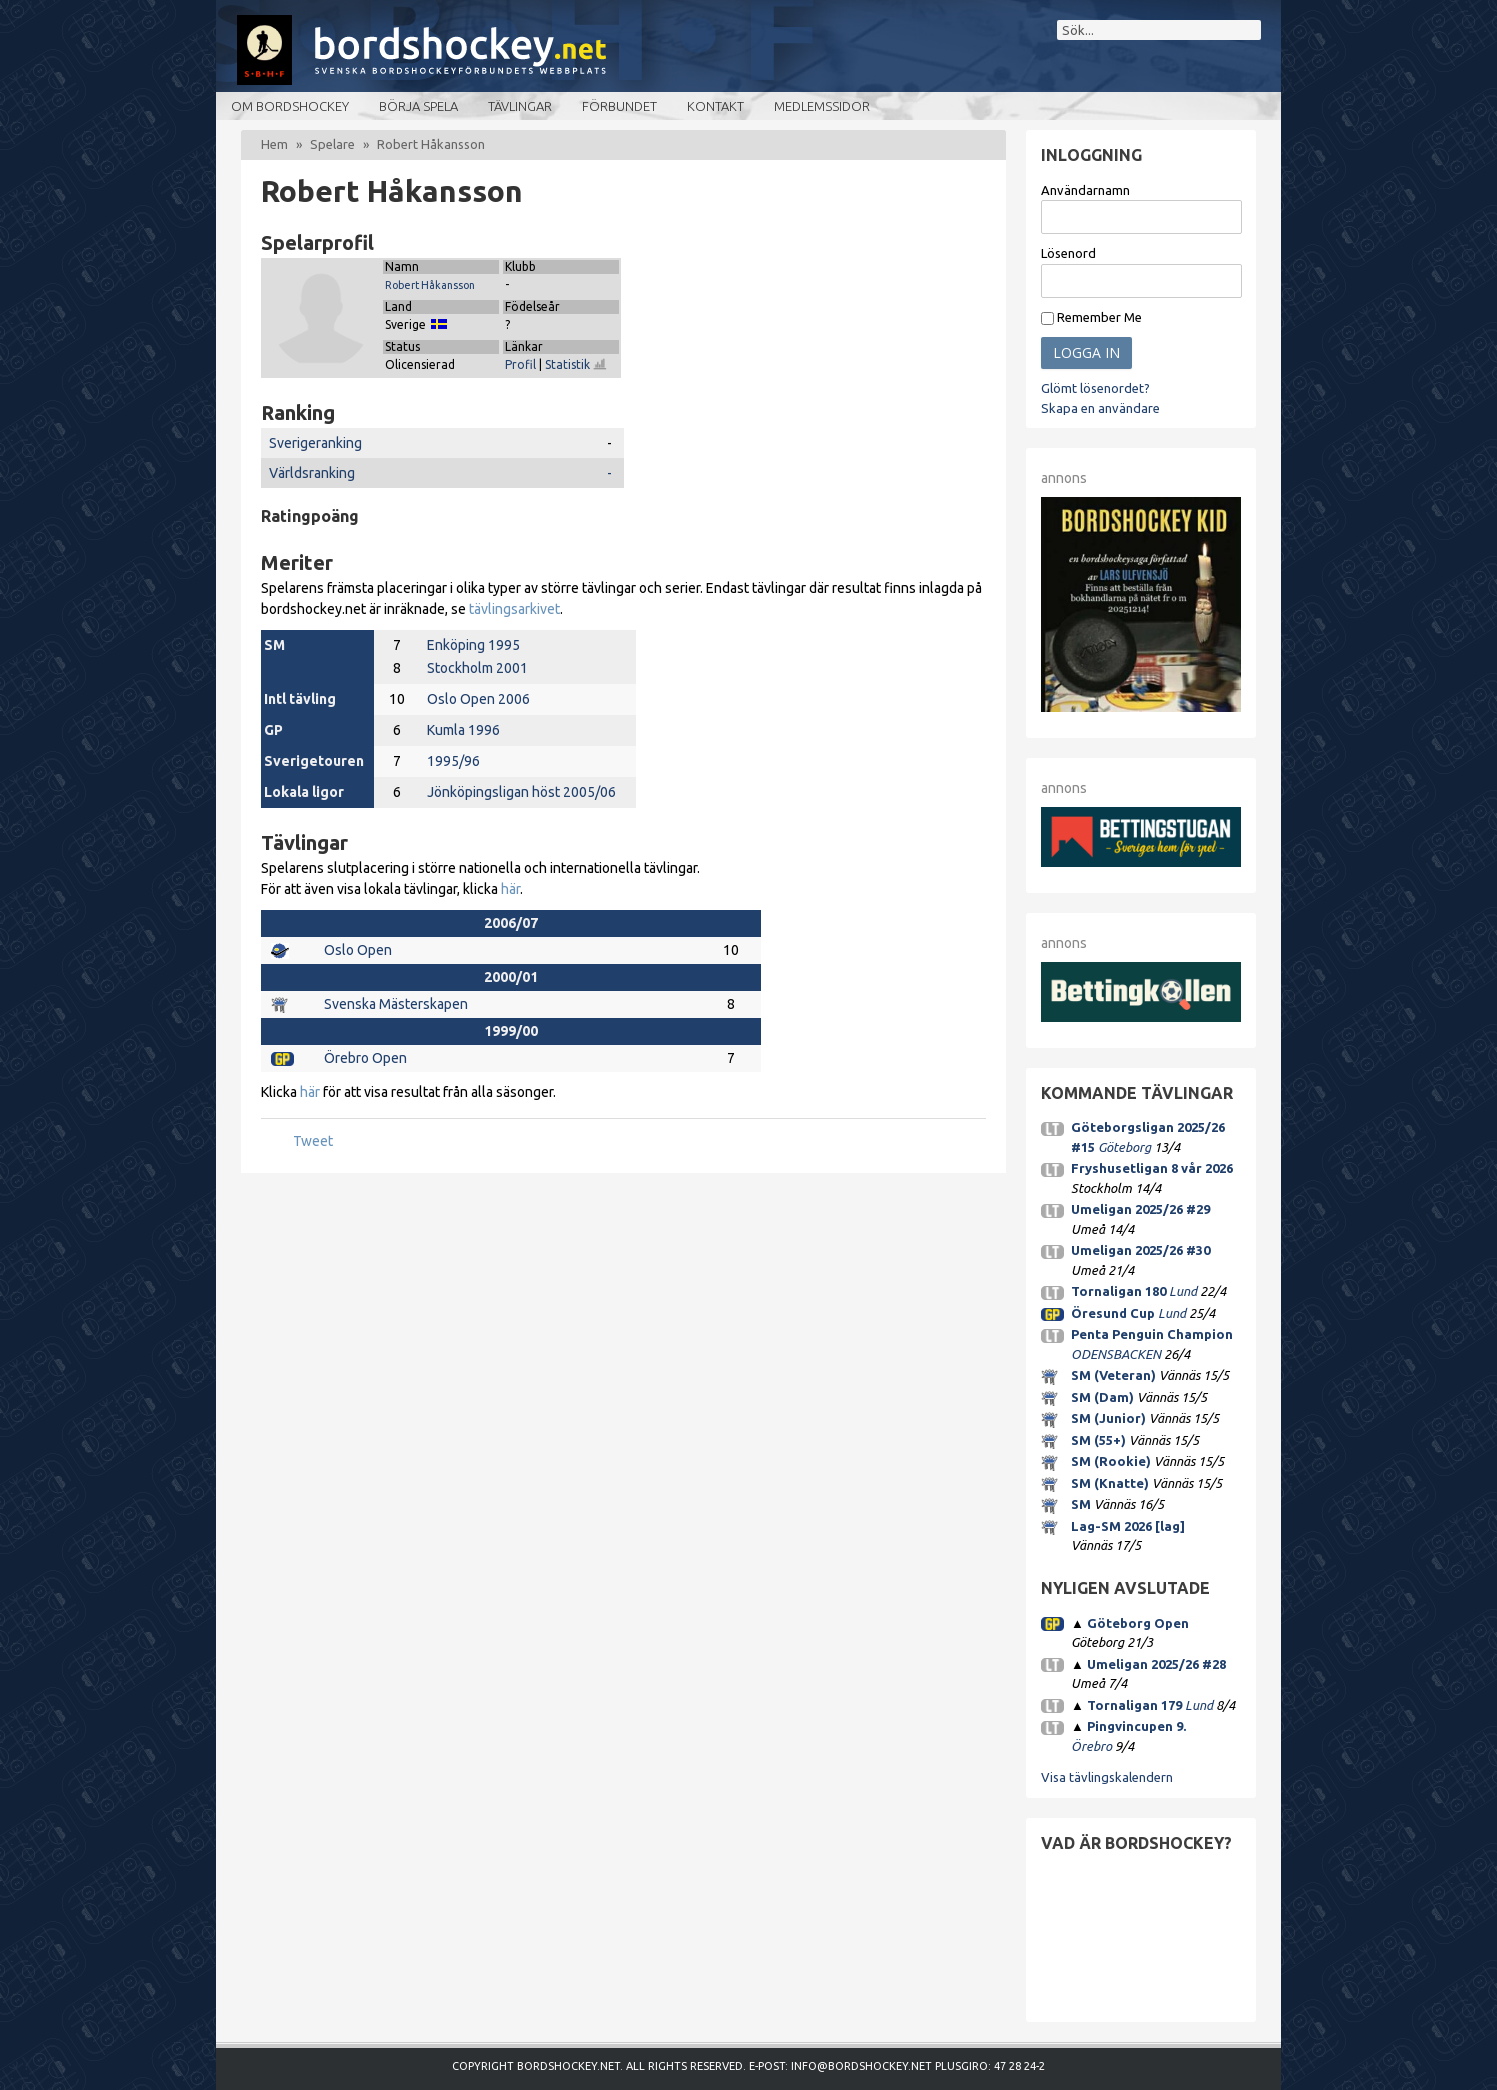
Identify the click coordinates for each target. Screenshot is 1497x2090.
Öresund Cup (1113, 1313)
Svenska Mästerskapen (396, 1004)
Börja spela (418, 106)
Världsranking (312, 473)
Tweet (313, 1141)
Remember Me (1091, 317)
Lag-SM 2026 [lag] (1128, 1526)
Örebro (1091, 1746)
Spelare (332, 144)
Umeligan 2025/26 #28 (1156, 1664)
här (510, 889)
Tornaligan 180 (1118, 1291)
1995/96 (453, 761)
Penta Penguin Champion (1152, 1334)
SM (1081, 1504)
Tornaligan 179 (1134, 1705)
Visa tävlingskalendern (1107, 1777)
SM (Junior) (1108, 1418)
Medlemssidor (822, 106)
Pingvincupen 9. (1136, 1726)
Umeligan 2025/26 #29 (1140, 1209)
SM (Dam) (1102, 1397)
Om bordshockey (290, 106)
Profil (520, 364)
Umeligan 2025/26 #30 (1140, 1250)
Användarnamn (1085, 190)
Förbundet (619, 106)
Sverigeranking (315, 443)
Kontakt (715, 106)
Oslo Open (358, 950)
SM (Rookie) (1111, 1461)
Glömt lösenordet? (1095, 388)
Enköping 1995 (473, 645)
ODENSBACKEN (1116, 1354)
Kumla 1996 (463, 730)
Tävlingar (520, 106)
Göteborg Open (1138, 1623)
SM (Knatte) (1110, 1483)
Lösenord (1068, 253)
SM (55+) (1098, 1440)
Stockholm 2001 (477, 668)
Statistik (576, 364)
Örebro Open (365, 1058)
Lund (1183, 1291)
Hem (274, 144)
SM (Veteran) (1113, 1375)
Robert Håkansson (430, 285)
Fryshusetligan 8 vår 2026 (1152, 1168)
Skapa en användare (1100, 408)
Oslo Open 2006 (478, 699)
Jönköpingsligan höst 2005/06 (521, 792)
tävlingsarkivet (514, 609)
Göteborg (1124, 1147)
